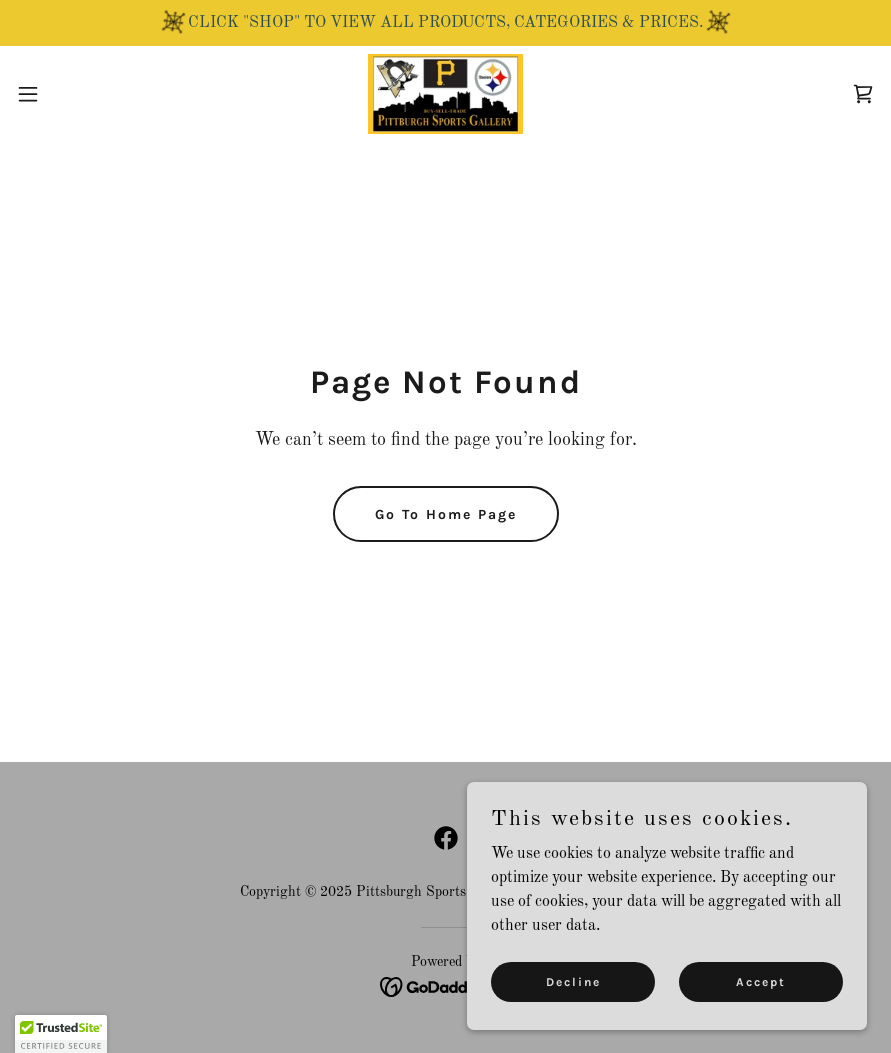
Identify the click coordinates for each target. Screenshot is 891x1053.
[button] (73, 94)
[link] (445, 94)
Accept (761, 981)
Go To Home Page (446, 514)
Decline (573, 981)
